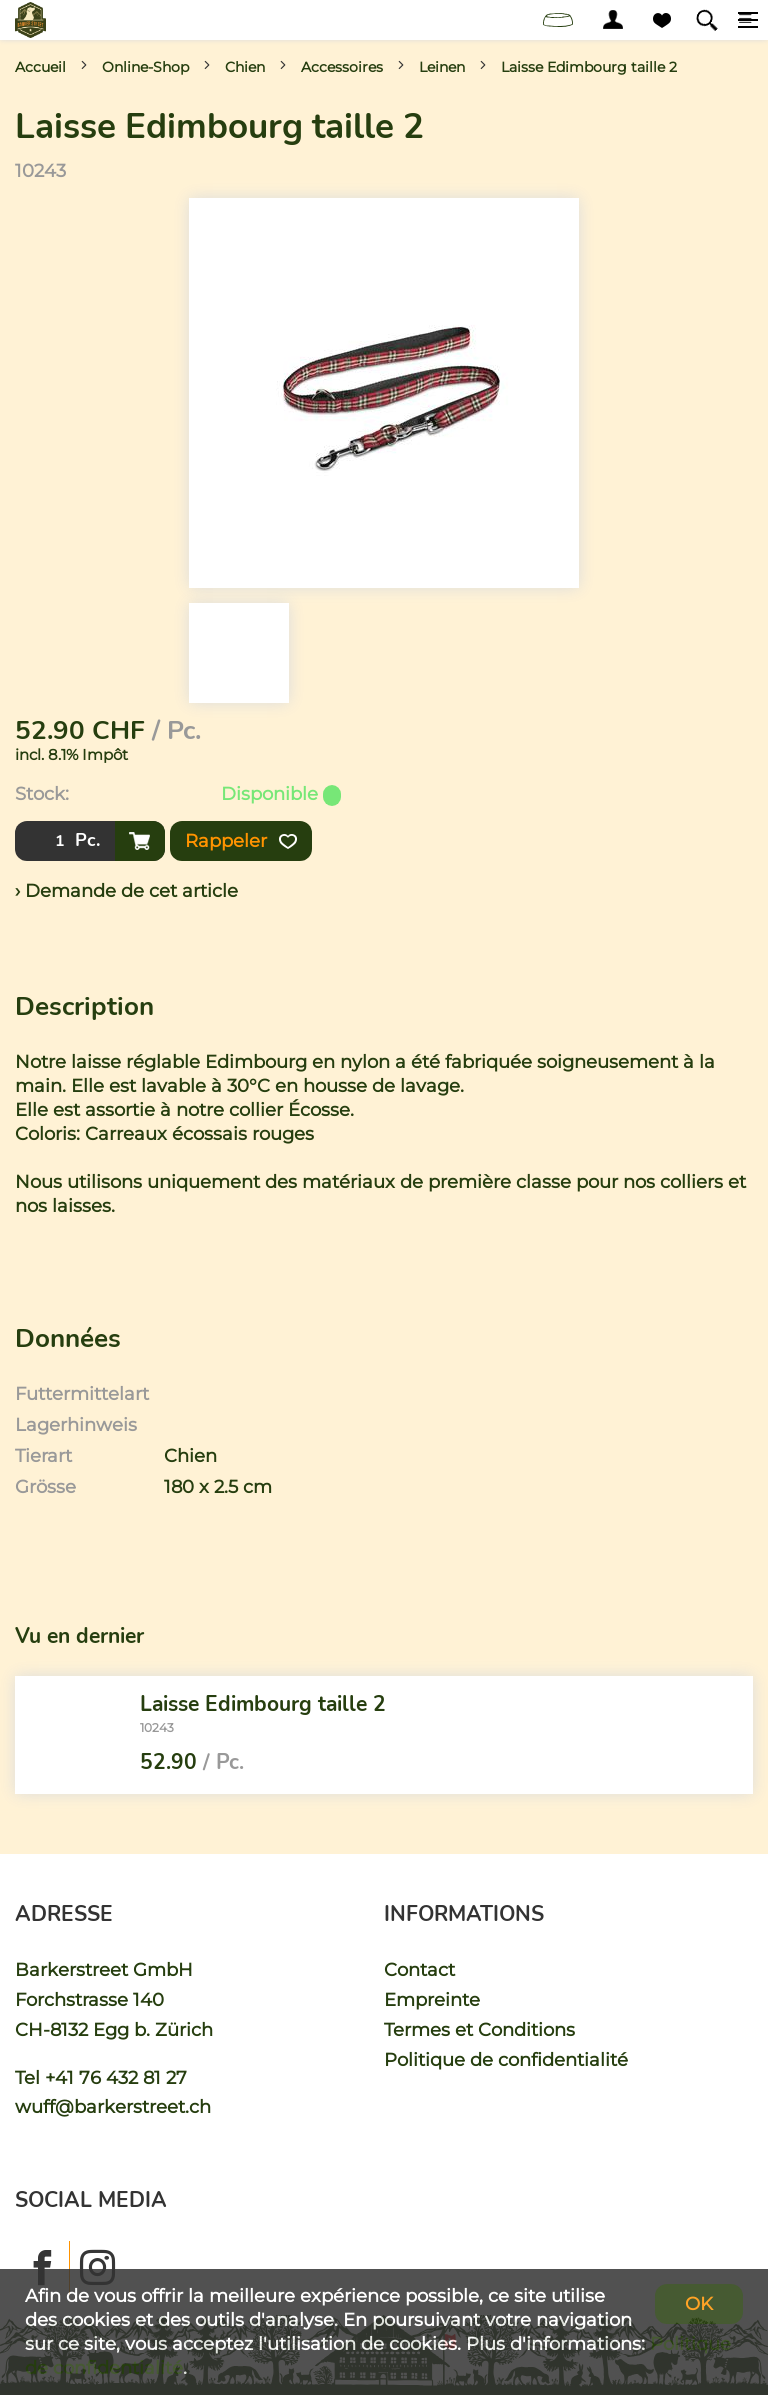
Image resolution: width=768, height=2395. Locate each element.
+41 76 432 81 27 (116, 2077)
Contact (419, 1969)
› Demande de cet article (126, 890)
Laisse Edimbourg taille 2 (589, 67)
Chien (245, 67)
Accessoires (342, 67)
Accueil (40, 67)
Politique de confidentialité (506, 2059)
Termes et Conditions (479, 2029)
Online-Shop (145, 67)
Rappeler (241, 841)
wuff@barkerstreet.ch (113, 2106)
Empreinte (432, 1999)
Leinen (442, 67)
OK (699, 2303)
